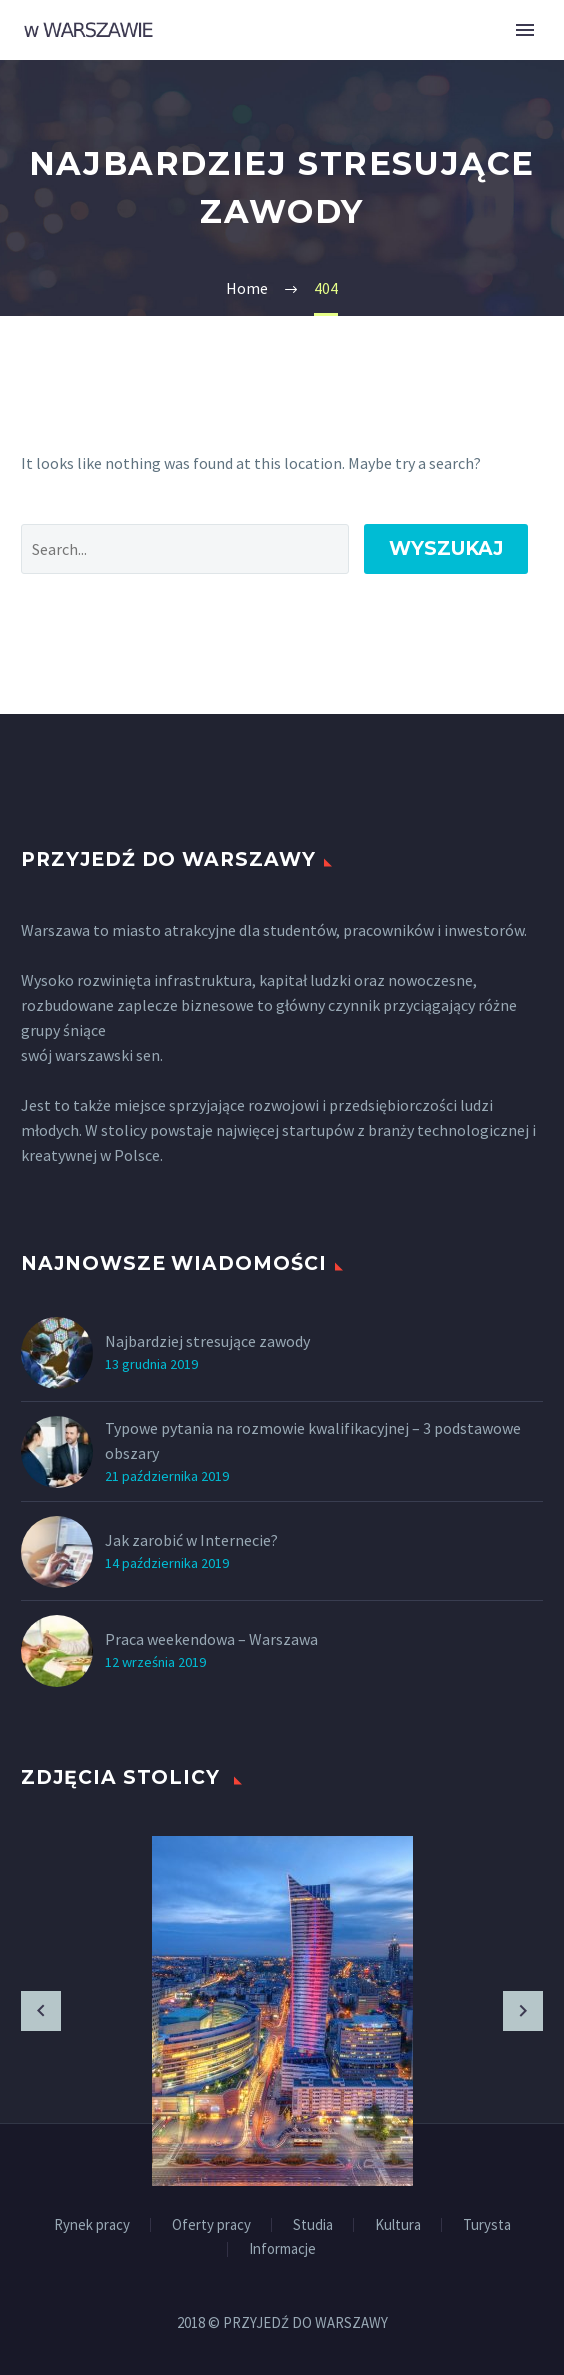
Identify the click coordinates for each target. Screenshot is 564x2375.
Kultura (398, 2225)
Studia (313, 2225)
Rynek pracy (92, 2225)
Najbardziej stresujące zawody (207, 1341)
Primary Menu (525, 30)
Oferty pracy (211, 2225)
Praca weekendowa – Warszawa (211, 1639)
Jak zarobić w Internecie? (191, 1540)
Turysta (487, 2225)
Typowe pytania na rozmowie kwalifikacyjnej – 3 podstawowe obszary (313, 1440)
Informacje (282, 2249)
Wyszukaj (446, 548)
